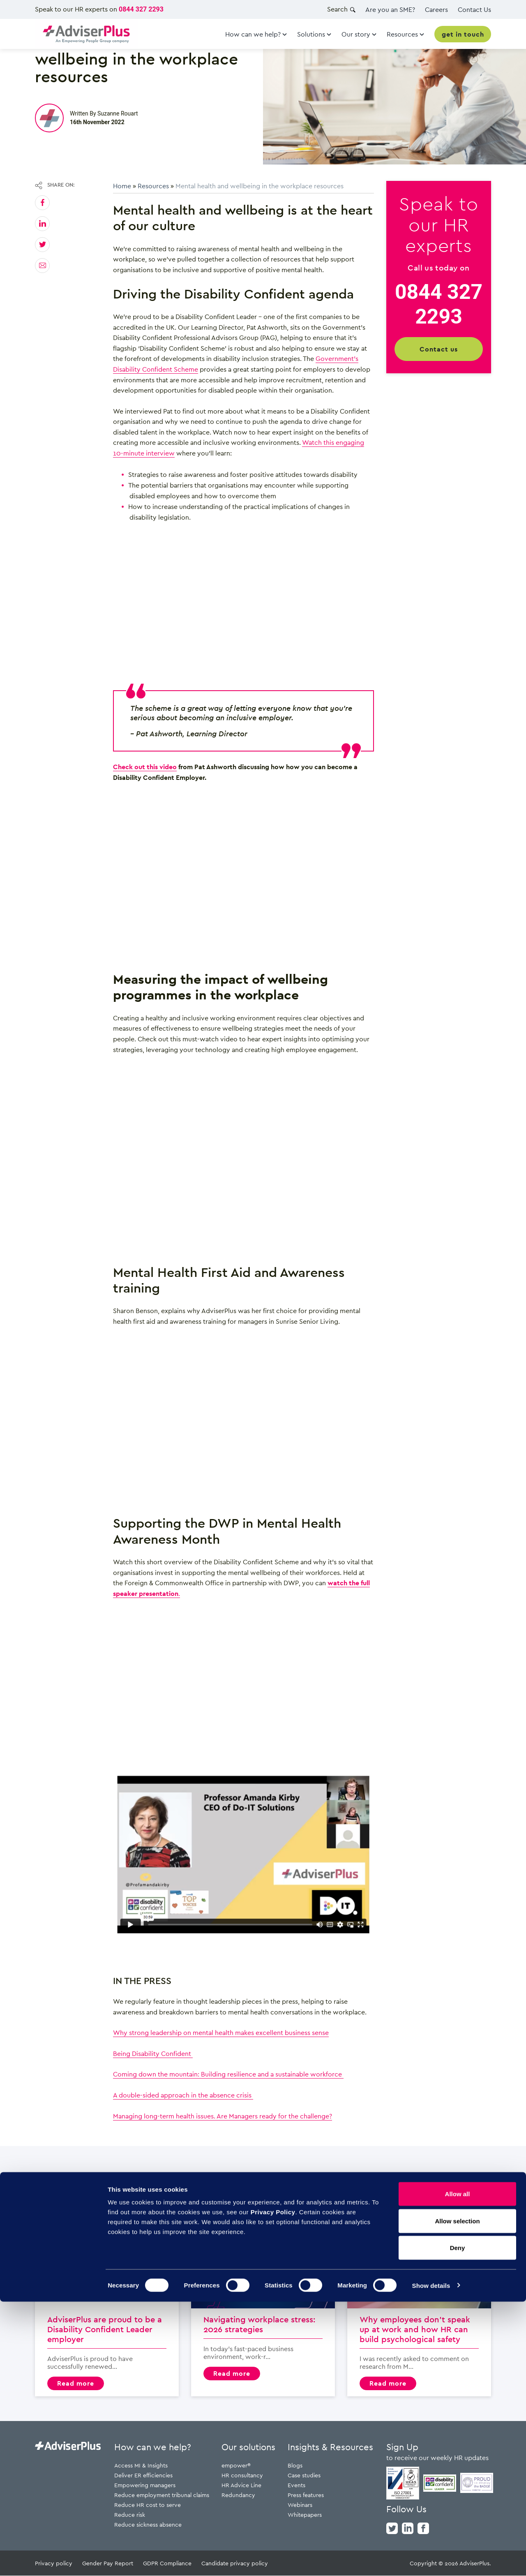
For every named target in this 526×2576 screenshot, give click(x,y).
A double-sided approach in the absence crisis (183, 2095)
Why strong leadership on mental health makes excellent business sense (221, 2032)
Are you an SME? (390, 9)
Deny (457, 2521)
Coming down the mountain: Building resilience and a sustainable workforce (228, 2074)
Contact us (439, 349)
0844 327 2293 (141, 9)
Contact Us (474, 9)
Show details (431, 2559)
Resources (153, 186)
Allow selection (457, 2495)
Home (122, 186)
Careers (436, 9)
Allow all (457, 2468)
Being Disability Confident (153, 2053)
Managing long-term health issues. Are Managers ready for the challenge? (222, 2116)
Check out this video (145, 767)
